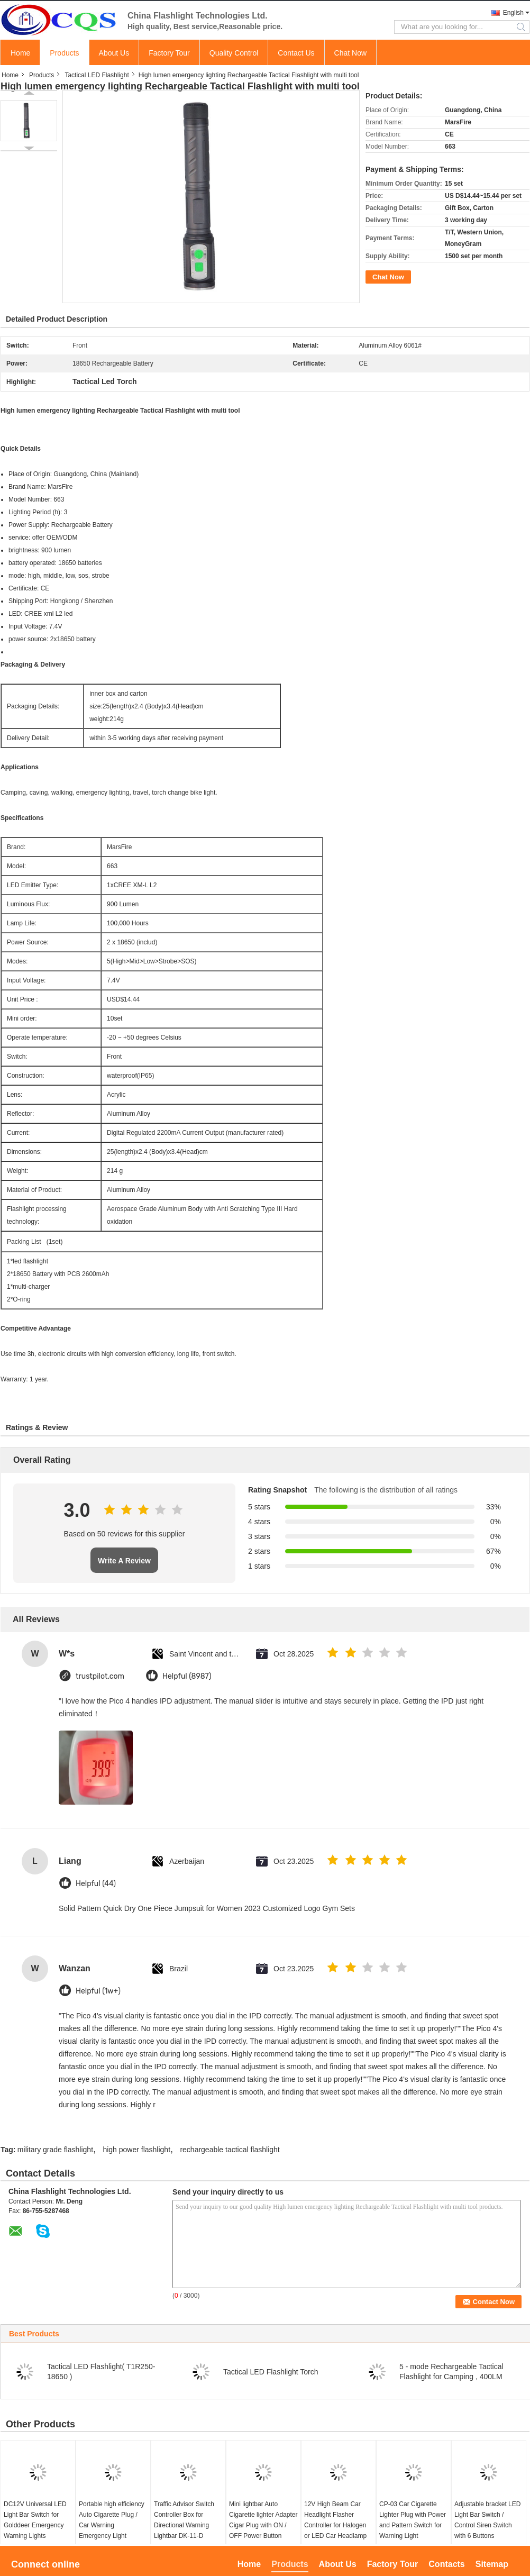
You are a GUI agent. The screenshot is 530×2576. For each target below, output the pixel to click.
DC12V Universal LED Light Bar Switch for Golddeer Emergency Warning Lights (35, 2519)
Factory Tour (169, 53)
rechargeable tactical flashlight (229, 2149)
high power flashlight (136, 2149)
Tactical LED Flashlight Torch (270, 2372)
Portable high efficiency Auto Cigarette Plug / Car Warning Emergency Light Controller (111, 2525)
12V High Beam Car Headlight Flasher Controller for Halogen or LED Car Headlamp (335, 2519)
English (513, 12)
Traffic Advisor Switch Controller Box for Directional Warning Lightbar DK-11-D (184, 2519)
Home (20, 53)
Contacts (446, 2564)
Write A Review (124, 1560)
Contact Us (296, 53)
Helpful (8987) (187, 1676)
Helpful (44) (96, 1883)
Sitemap (492, 2564)
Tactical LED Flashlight (97, 75)
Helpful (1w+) (98, 1991)
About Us (114, 53)
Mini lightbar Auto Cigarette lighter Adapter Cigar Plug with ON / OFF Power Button (263, 2519)
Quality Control (234, 53)
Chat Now (350, 53)
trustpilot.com (100, 1676)
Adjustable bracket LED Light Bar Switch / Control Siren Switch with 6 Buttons (487, 2519)
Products (64, 53)
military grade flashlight (55, 2149)
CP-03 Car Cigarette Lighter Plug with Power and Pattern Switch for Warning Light (412, 2519)
